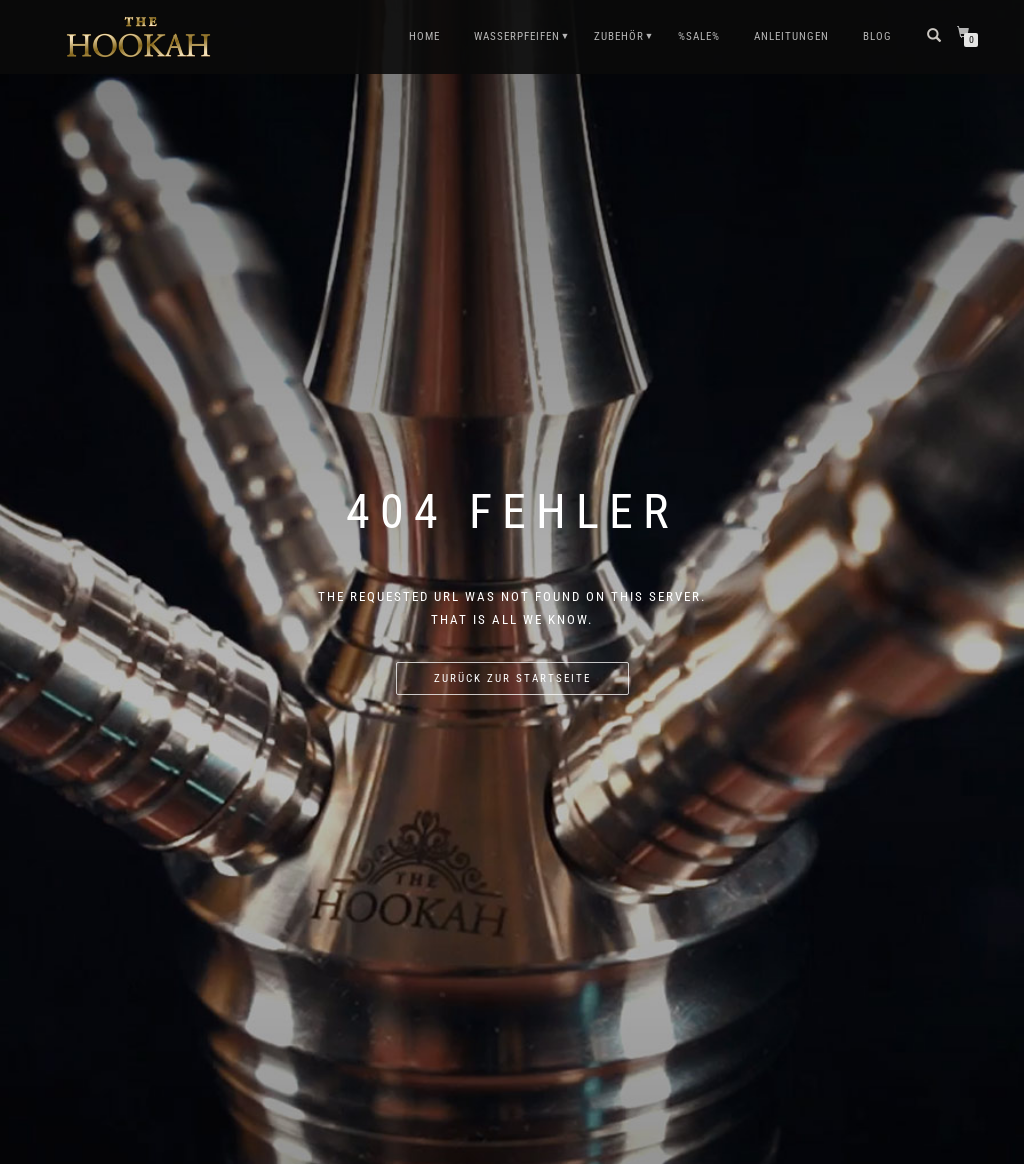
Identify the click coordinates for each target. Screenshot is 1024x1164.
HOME (424, 36)
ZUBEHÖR (619, 36)
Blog (877, 36)
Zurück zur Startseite (512, 678)
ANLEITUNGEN (791, 36)
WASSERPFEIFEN (517, 36)
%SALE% (699, 36)
